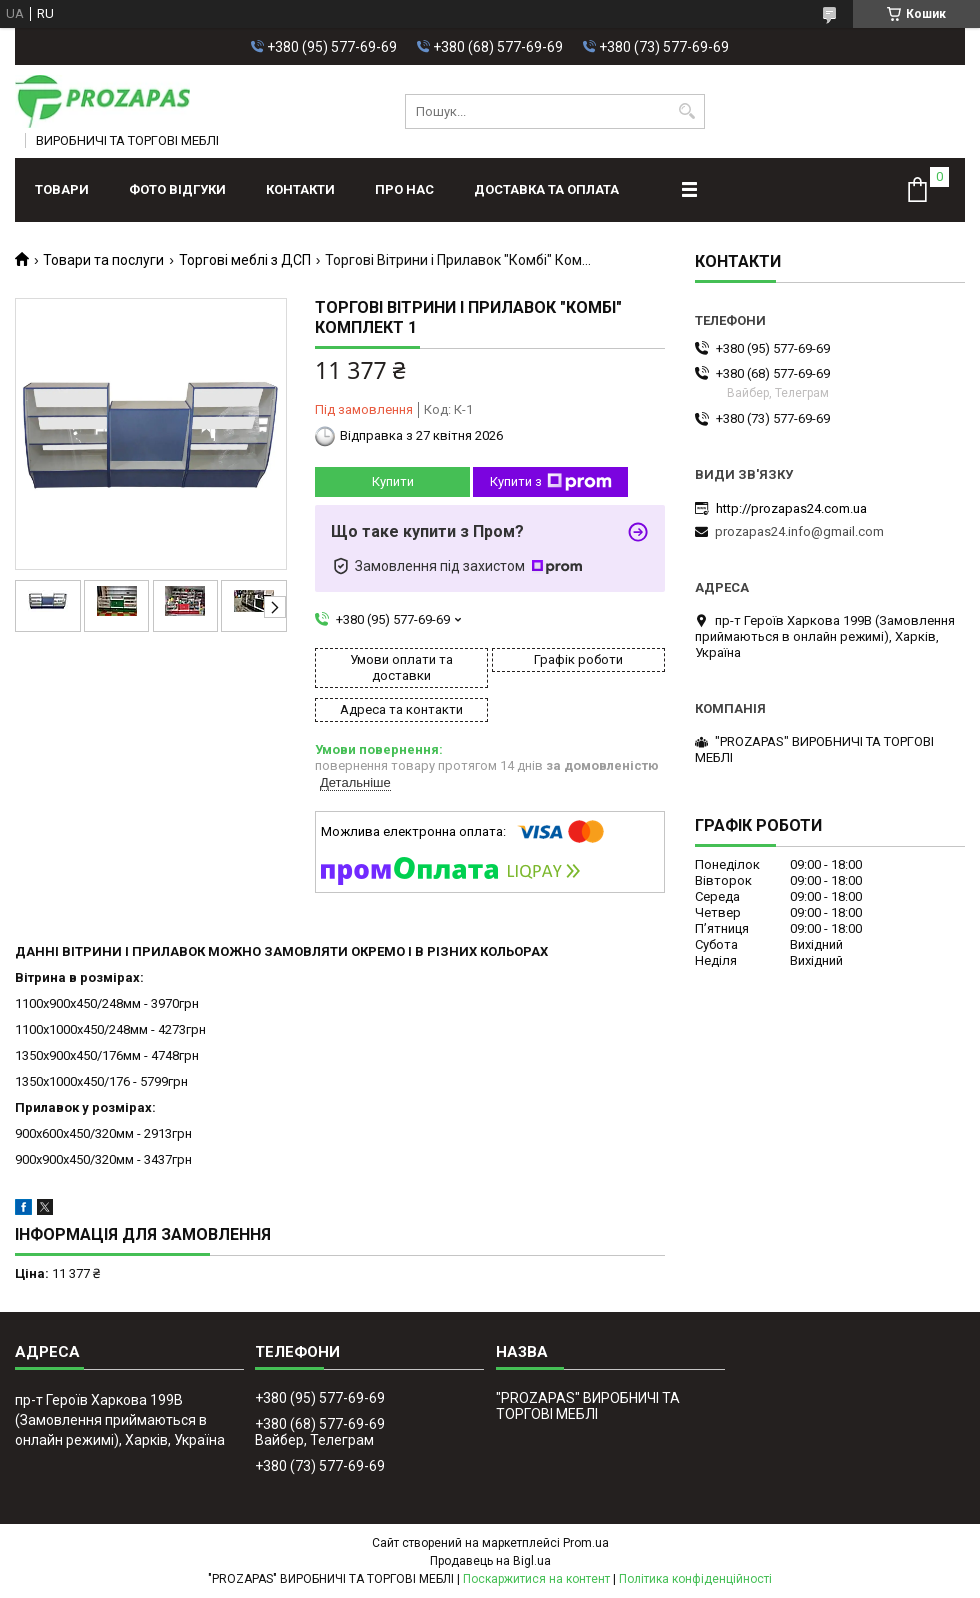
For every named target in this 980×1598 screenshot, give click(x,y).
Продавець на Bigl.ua (490, 1561)
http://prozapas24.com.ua (791, 508)
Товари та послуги (103, 260)
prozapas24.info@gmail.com (799, 531)
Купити (393, 481)
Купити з (551, 482)
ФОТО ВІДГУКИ (177, 189)
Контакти (300, 189)
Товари (62, 189)
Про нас (404, 189)
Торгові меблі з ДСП (245, 260)
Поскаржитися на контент (536, 1579)
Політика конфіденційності (695, 1579)
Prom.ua (586, 1543)
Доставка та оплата (546, 189)
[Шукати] (687, 111)
